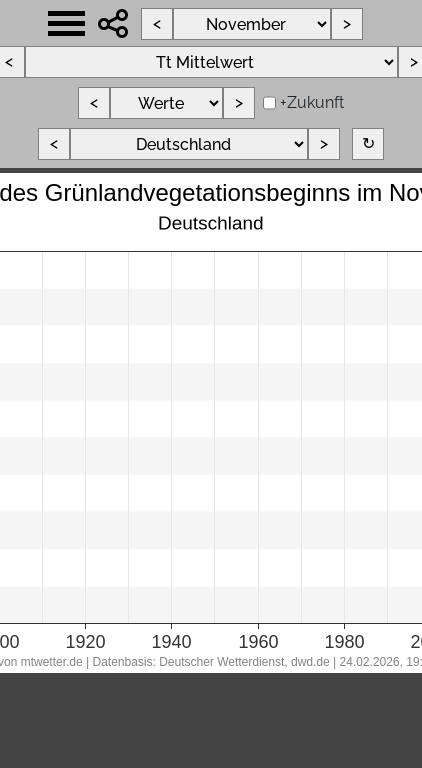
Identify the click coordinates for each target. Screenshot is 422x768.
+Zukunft (312, 102)
